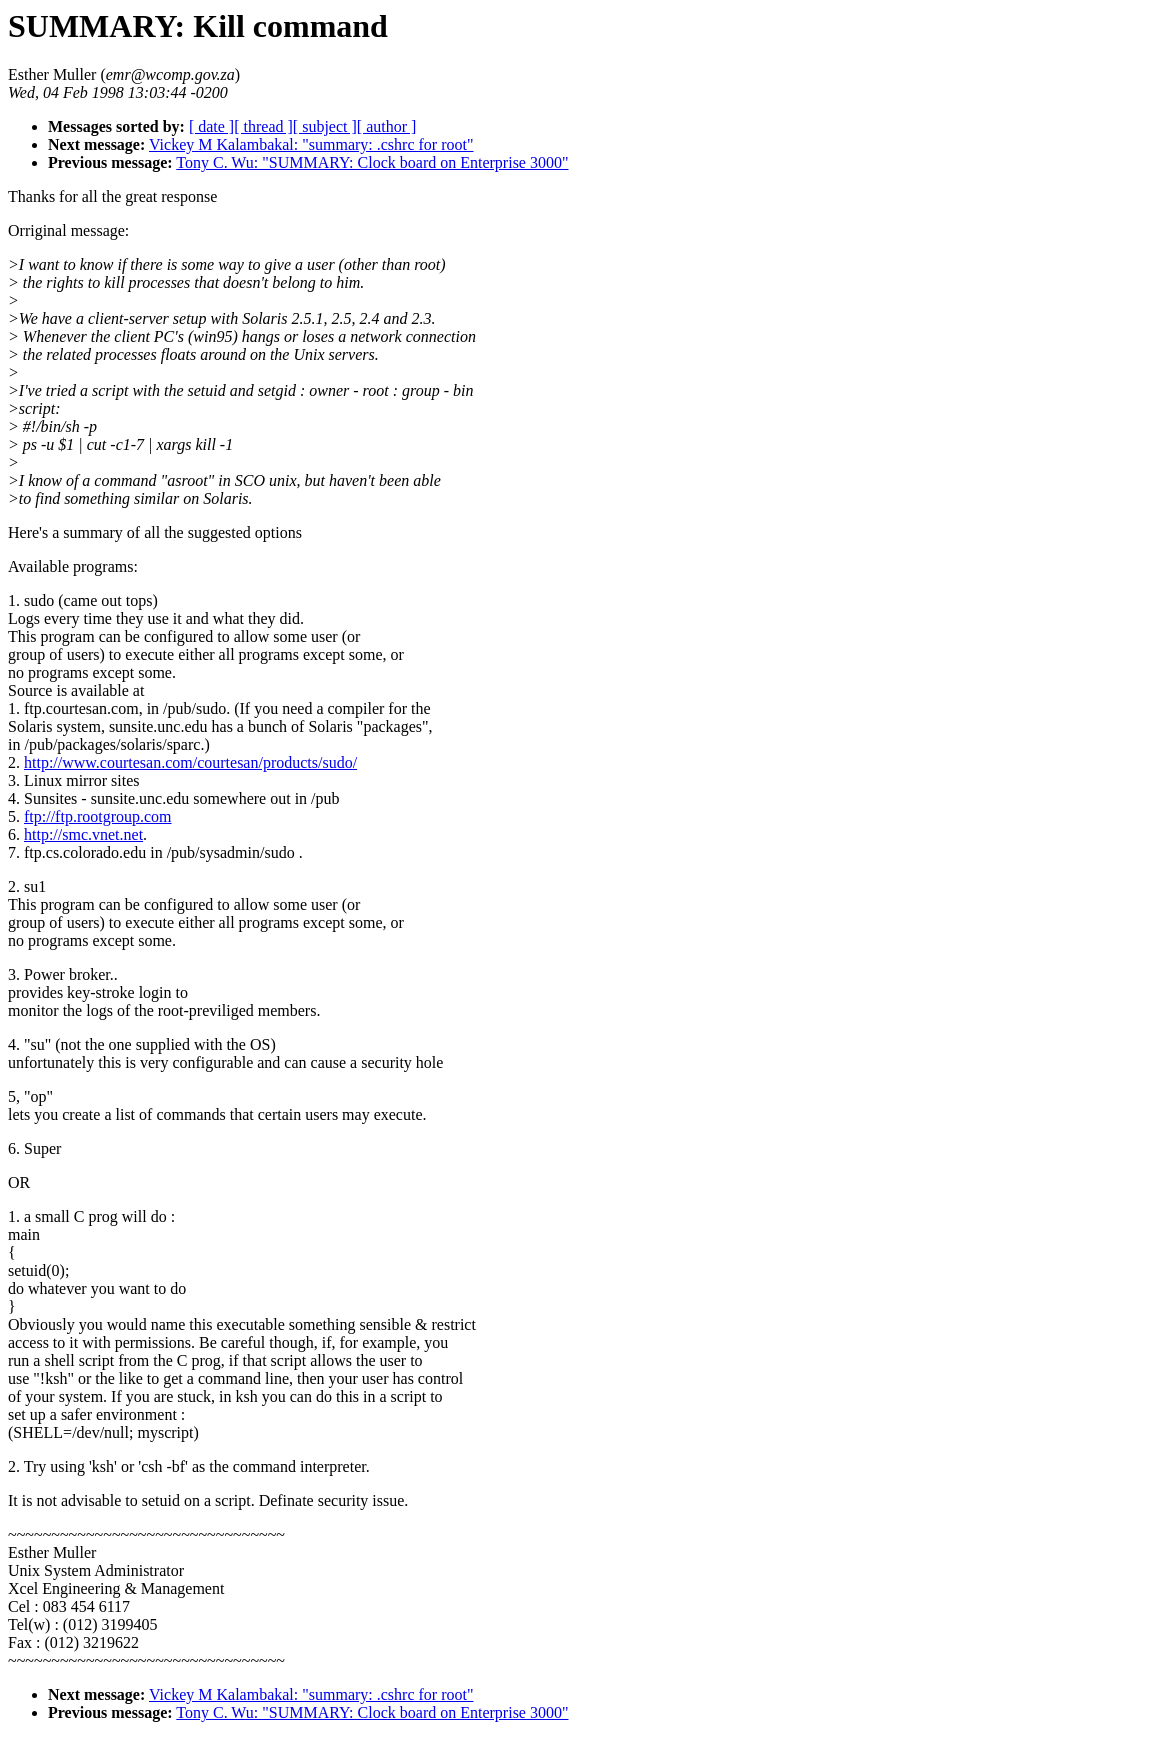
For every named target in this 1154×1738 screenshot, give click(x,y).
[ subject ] (325, 126)
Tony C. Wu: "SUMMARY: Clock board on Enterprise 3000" (372, 162)
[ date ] (211, 126)
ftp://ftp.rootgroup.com (98, 816)
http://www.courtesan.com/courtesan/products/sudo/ (190, 762)
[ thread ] (263, 126)
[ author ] (387, 126)
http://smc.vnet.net (83, 834)
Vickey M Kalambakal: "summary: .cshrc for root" (311, 144)
